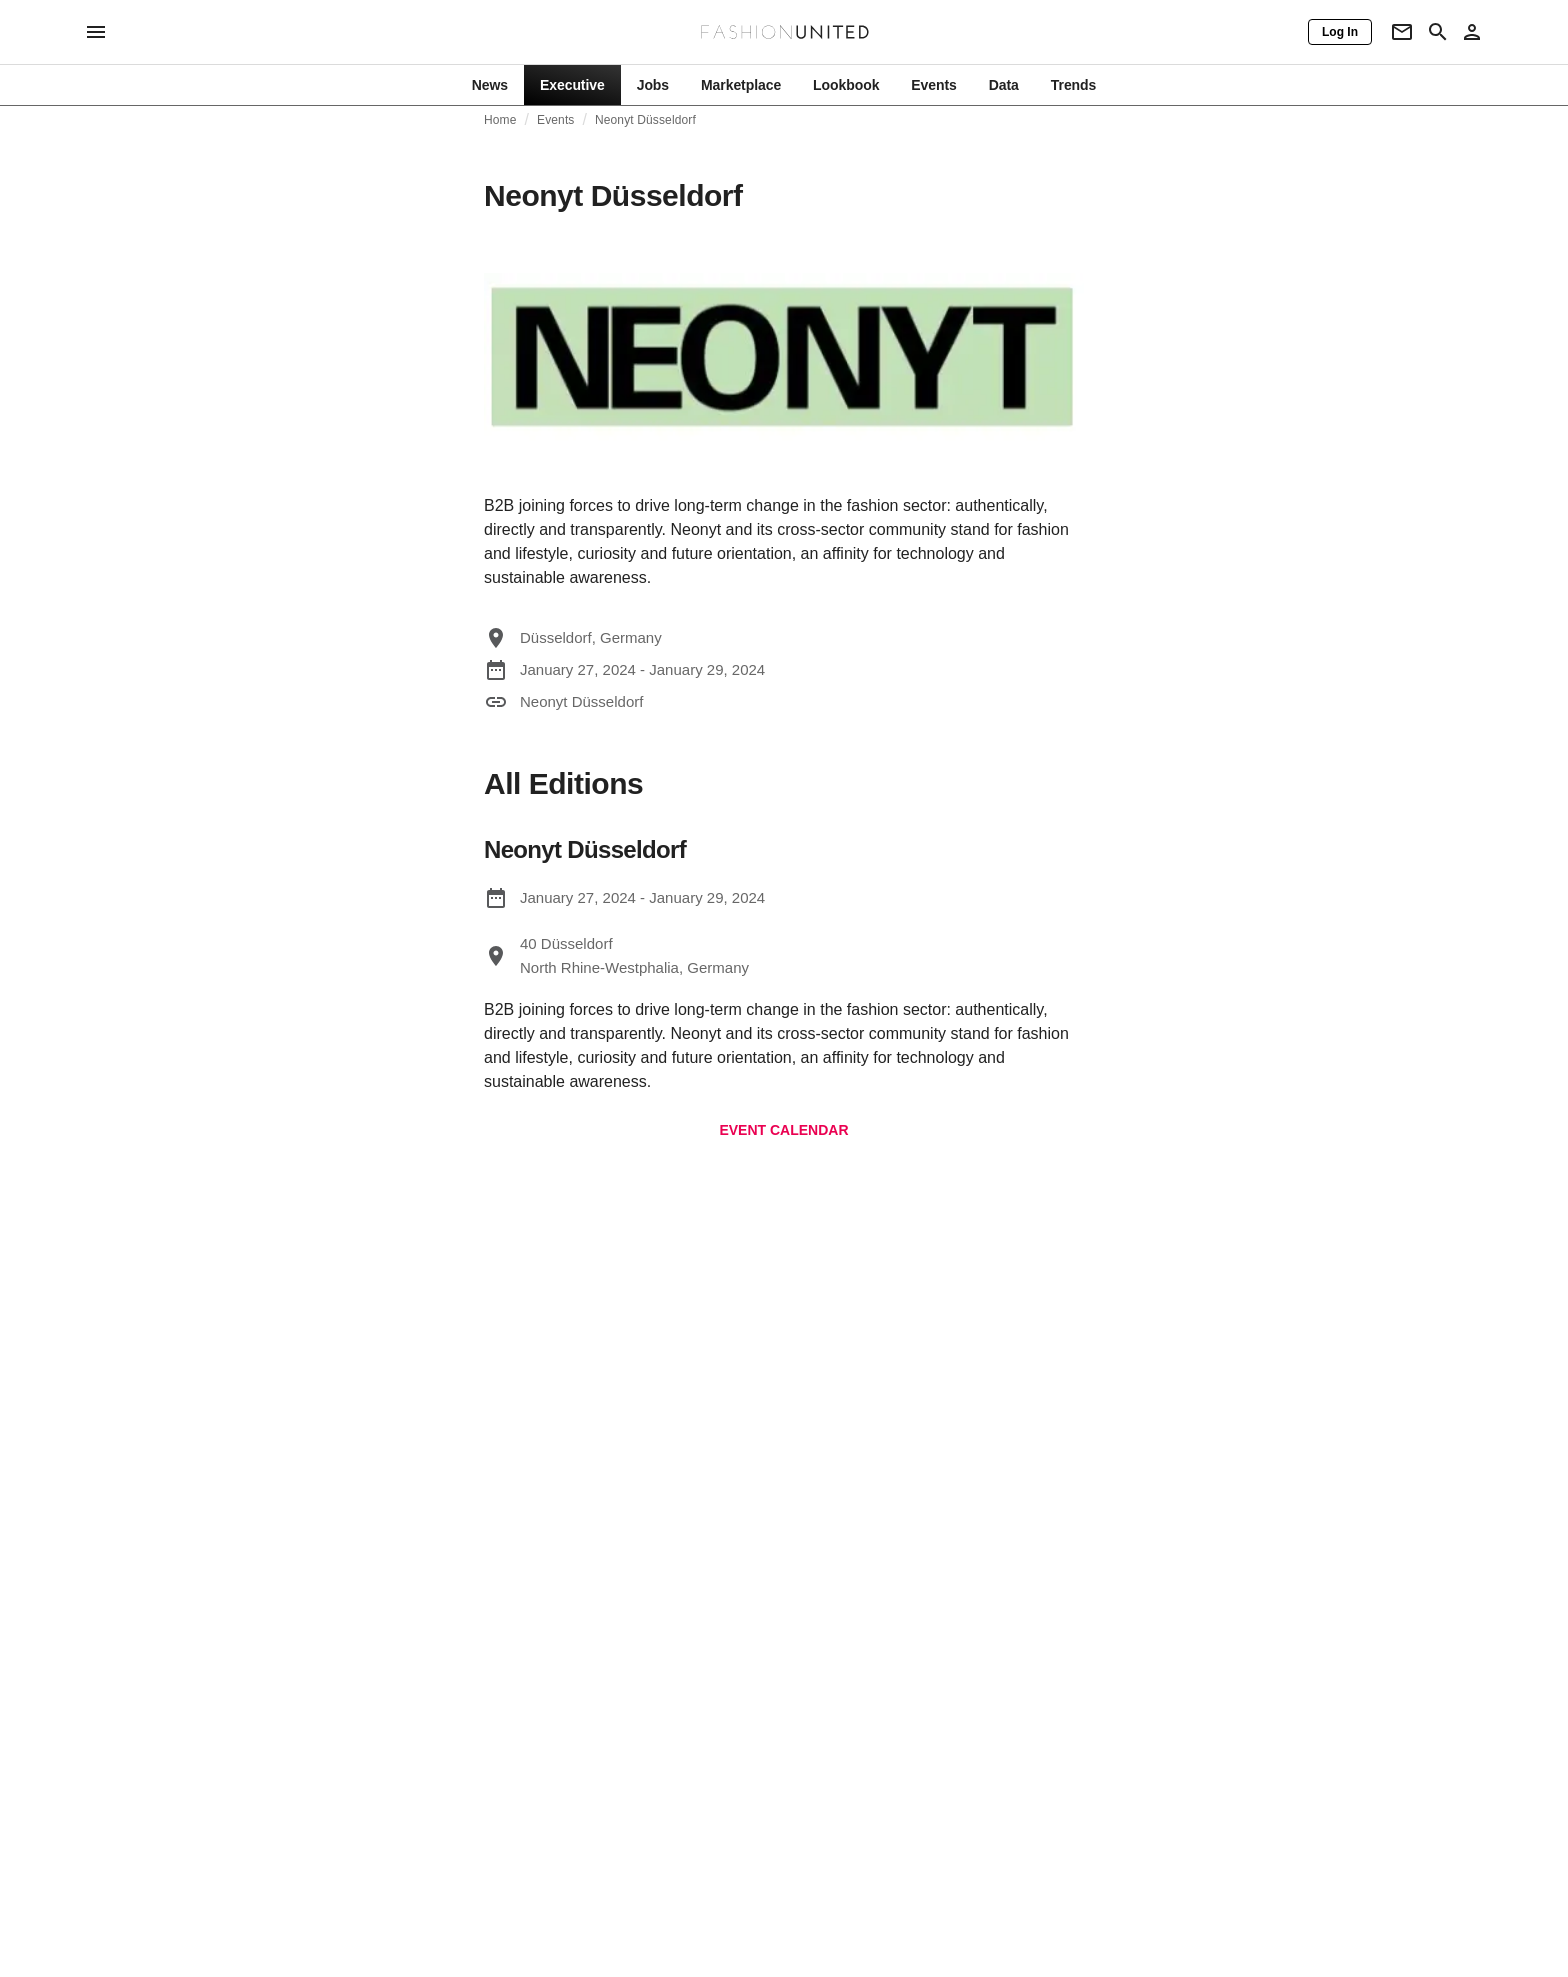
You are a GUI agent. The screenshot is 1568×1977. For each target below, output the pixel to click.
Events (556, 120)
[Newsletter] (1402, 32)
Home (500, 120)
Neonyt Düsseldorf (645, 120)
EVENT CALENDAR (783, 1130)
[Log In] (1340, 32)
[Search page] (1438, 32)
